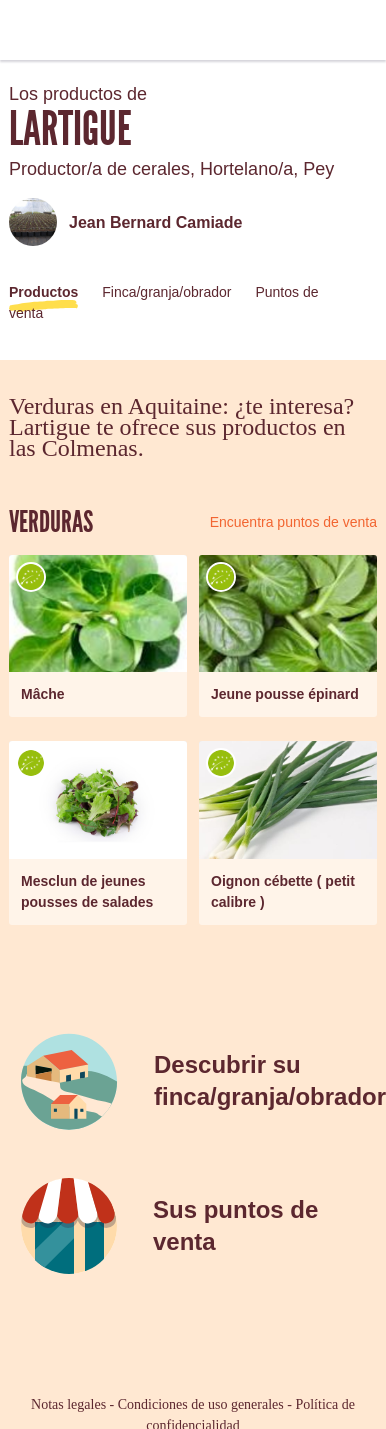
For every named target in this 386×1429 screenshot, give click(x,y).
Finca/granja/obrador (166, 292)
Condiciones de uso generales (201, 1404)
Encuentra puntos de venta (293, 522)
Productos (43, 292)
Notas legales (68, 1404)
